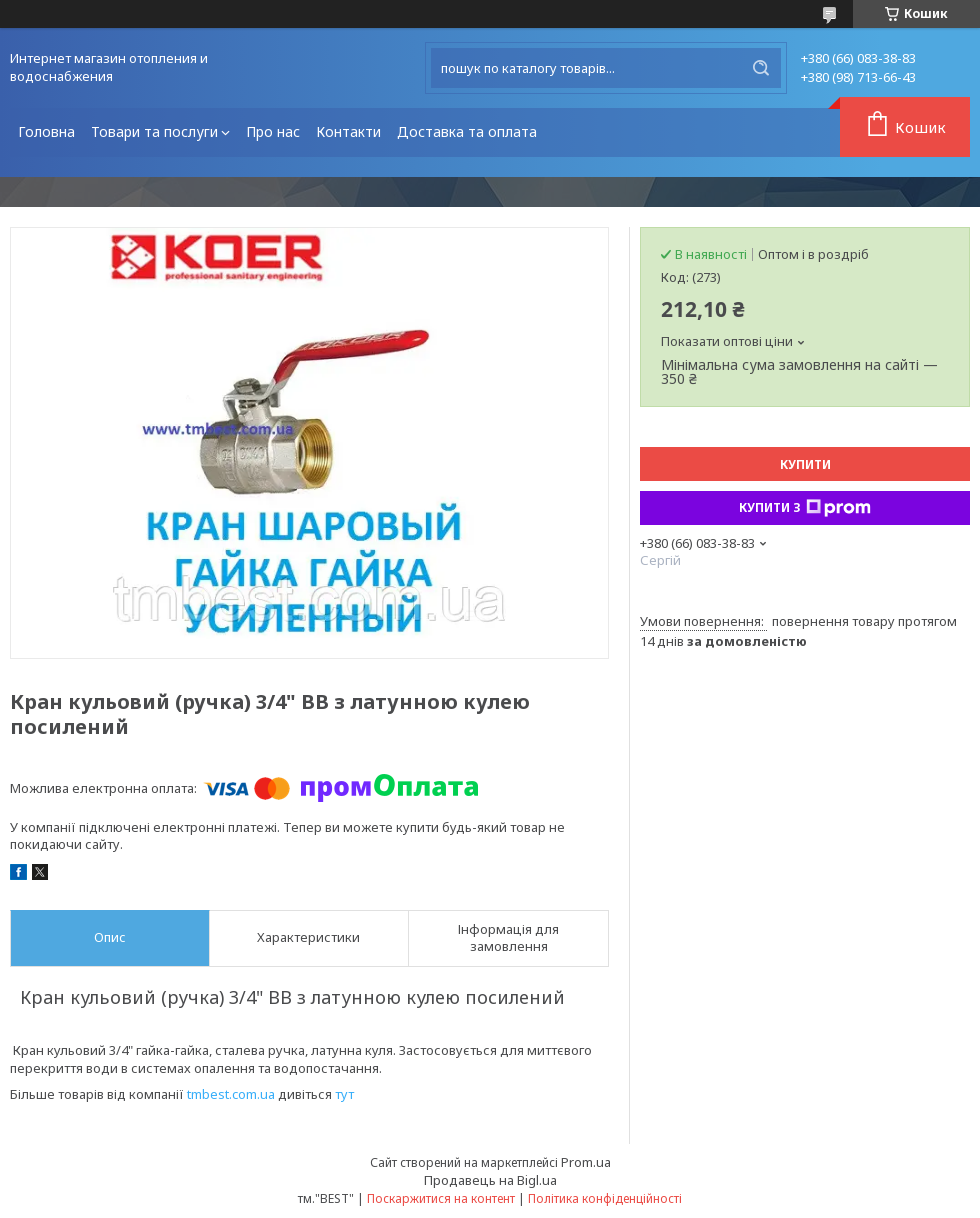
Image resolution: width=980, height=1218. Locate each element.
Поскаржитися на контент (441, 1198)
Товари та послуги (154, 131)
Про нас (273, 131)
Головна (46, 131)
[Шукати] (761, 68)
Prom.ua (586, 1162)
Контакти (348, 131)
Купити (805, 464)
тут (344, 1094)
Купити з (805, 508)
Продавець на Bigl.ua (490, 1180)
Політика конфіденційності (605, 1198)
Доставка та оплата (467, 131)
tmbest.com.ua (231, 1094)
